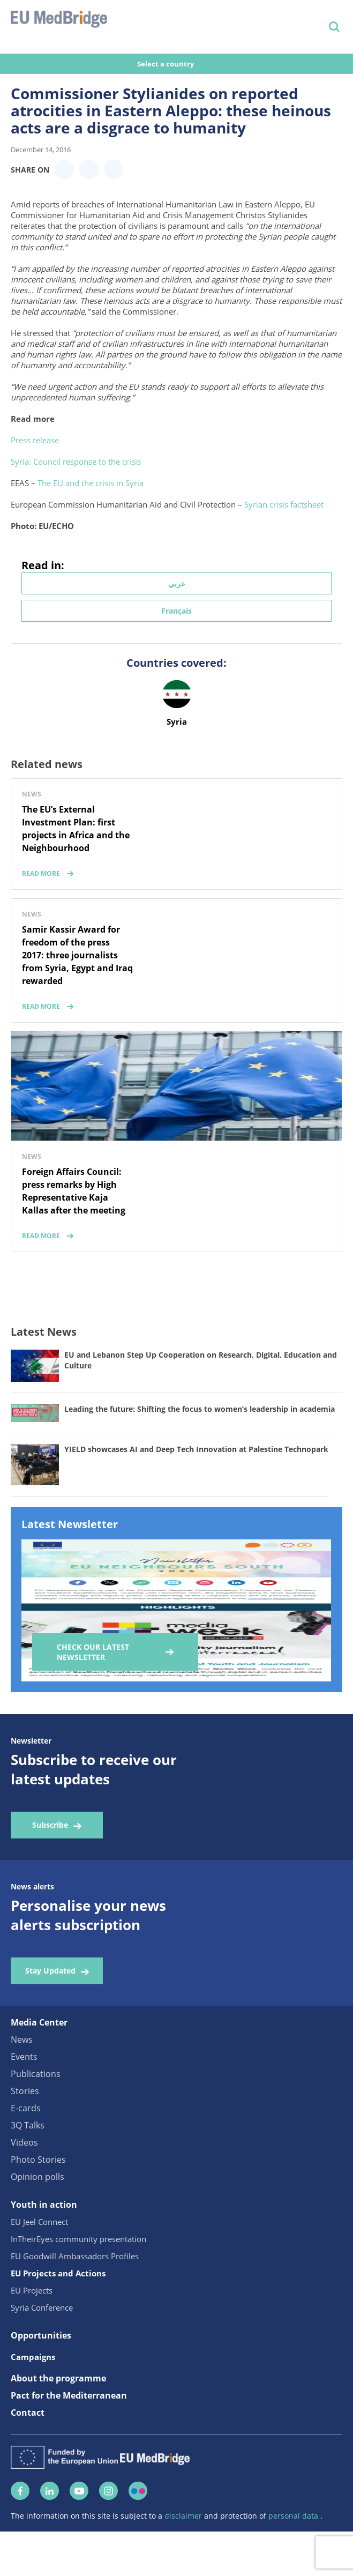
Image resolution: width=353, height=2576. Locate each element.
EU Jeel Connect (39, 2221)
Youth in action (44, 2204)
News (22, 2039)
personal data (294, 2516)
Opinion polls (37, 2177)
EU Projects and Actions (58, 2273)
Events (24, 2057)
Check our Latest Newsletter (93, 1652)
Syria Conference (42, 2307)
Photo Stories (38, 2159)
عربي (176, 583)
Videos (24, 2142)
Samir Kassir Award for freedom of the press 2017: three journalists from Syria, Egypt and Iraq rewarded (77, 955)
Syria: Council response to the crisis (76, 461)
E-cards (26, 2108)
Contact (27, 2412)
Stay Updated (50, 1970)
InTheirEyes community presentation (78, 2238)
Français (176, 611)
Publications (36, 2074)
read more (41, 873)
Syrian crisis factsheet (284, 504)
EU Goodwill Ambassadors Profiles (75, 2256)
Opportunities (41, 2335)
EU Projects (31, 2290)
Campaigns (33, 2356)
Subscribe (50, 1825)
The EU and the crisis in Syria (90, 483)
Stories (25, 2091)
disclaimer (184, 2516)
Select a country (166, 64)
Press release (35, 440)
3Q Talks (27, 2125)
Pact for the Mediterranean (69, 2395)
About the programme (58, 2378)
